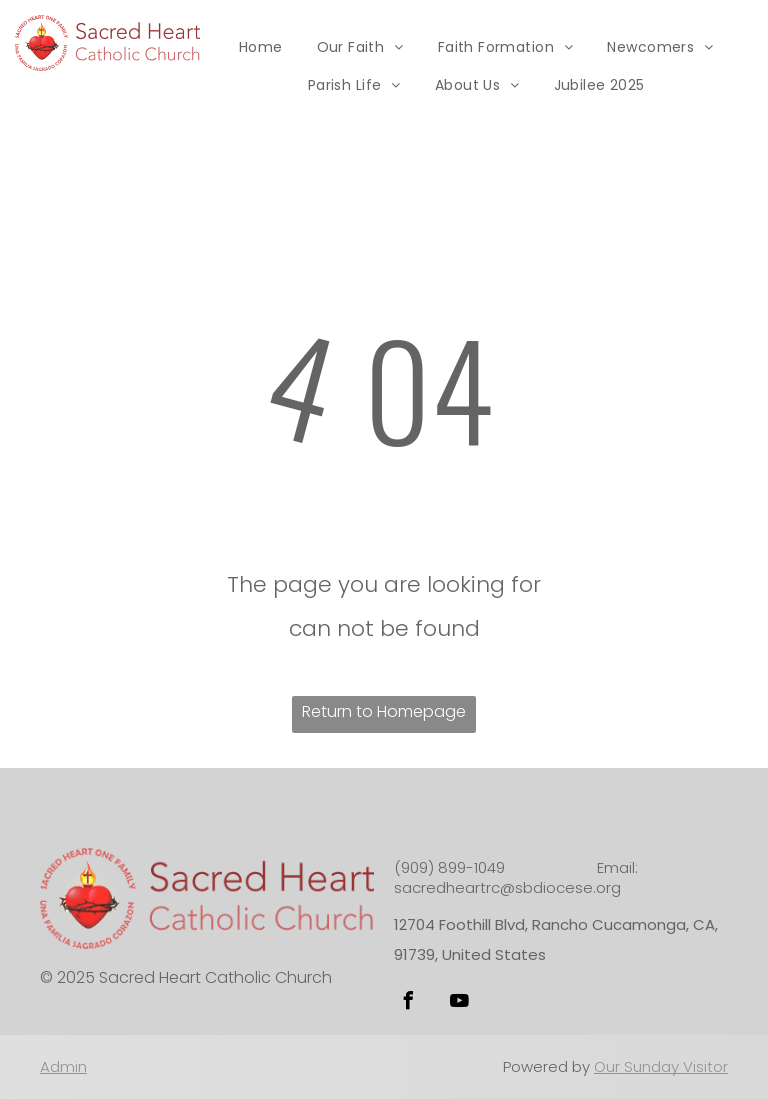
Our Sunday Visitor (661, 1066)
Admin (63, 1066)
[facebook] (408, 1003)
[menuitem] (261, 47)
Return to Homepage (384, 711)
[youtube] (459, 1003)
